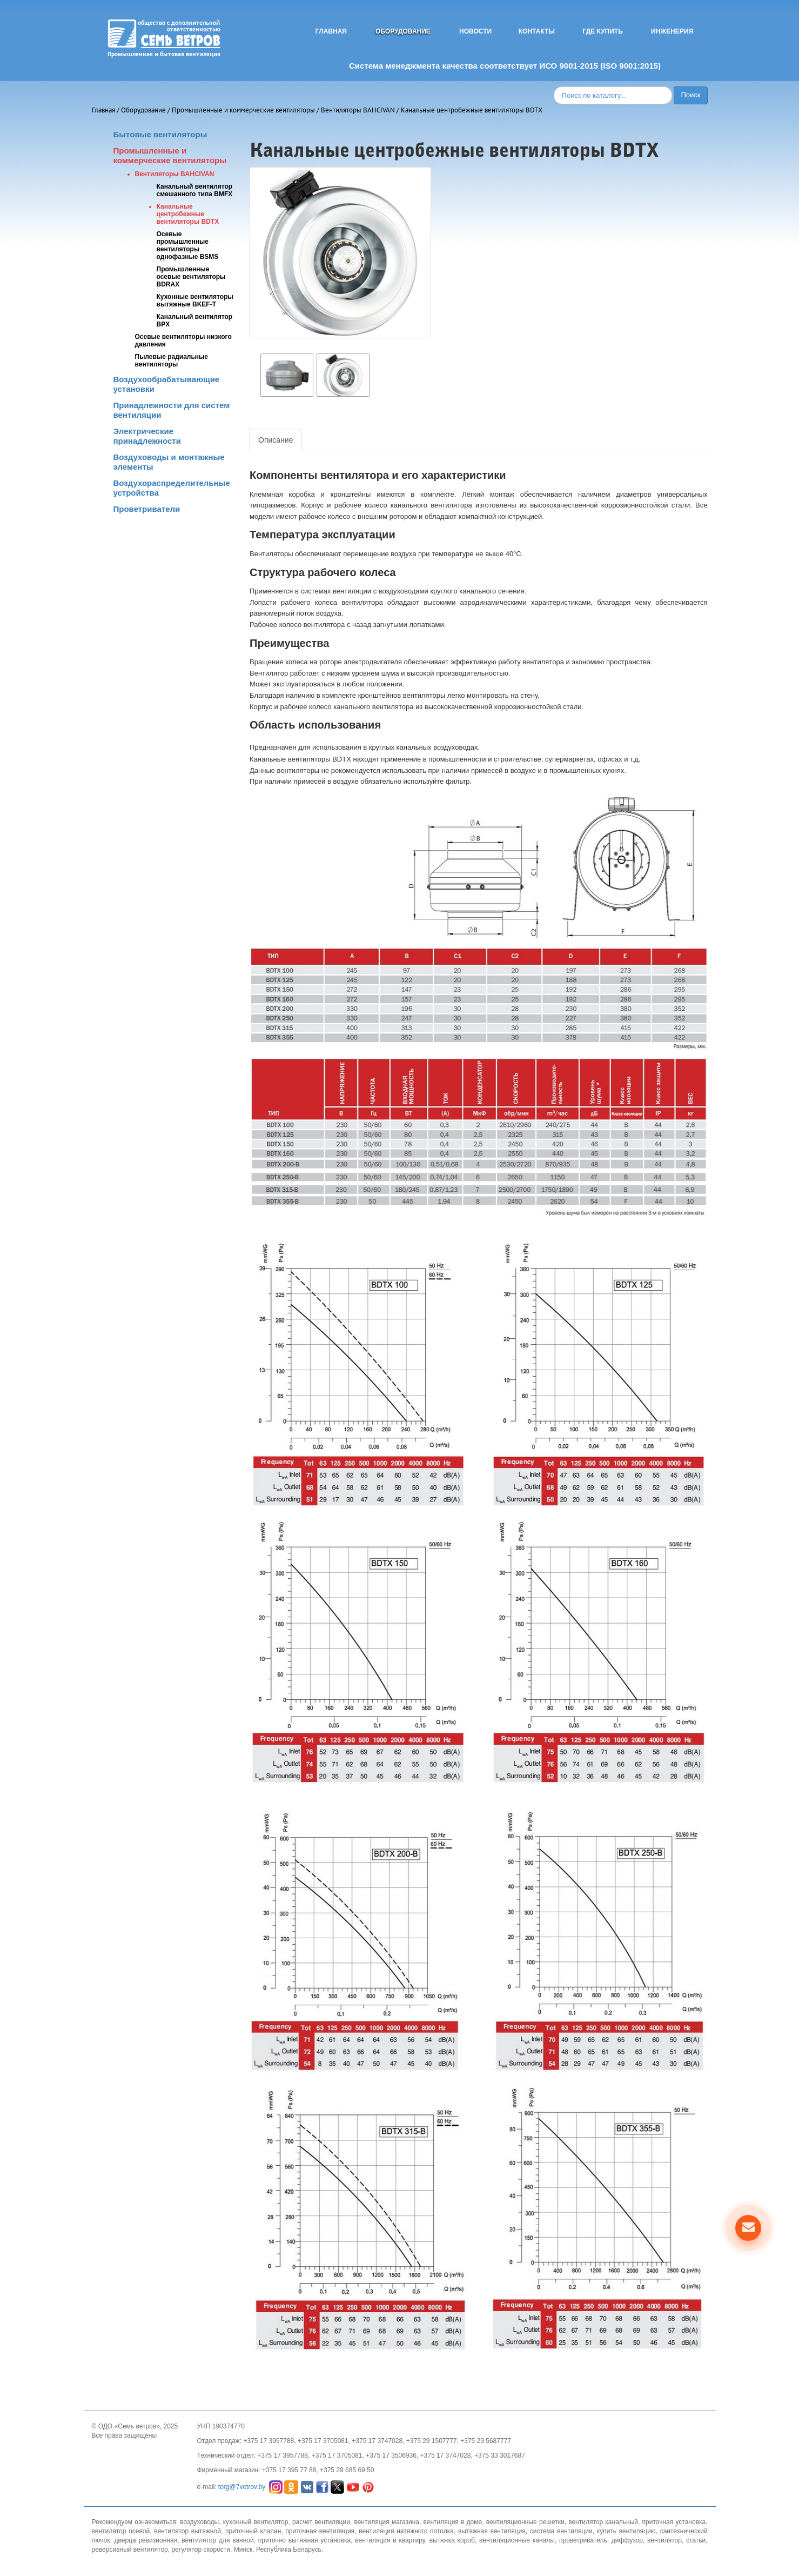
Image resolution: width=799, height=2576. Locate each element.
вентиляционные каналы (517, 2540)
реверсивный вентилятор (130, 2549)
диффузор (627, 2540)
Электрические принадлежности (147, 435)
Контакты (537, 31)
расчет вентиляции (321, 2522)
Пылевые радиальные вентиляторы (172, 360)
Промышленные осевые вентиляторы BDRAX (191, 276)
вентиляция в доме (453, 2522)
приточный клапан (253, 2531)
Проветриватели (146, 508)
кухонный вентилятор (255, 2522)
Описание (275, 440)
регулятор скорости (200, 2549)
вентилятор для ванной (218, 2540)
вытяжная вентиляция (492, 2531)
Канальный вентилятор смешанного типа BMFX (195, 190)
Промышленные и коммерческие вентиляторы (243, 110)
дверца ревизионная (146, 2540)
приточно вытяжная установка (304, 2540)
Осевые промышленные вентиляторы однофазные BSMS (188, 245)
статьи (696, 2540)
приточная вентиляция (319, 2531)
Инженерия (672, 31)
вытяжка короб (452, 2540)
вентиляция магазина (386, 2522)
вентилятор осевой (121, 2531)
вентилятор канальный (603, 2522)
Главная (331, 31)
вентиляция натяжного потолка (406, 2531)
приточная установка (674, 2522)
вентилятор (664, 2540)
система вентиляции (561, 2531)
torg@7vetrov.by (241, 2487)
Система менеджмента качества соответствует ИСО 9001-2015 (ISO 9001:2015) (505, 65)
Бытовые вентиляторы (160, 134)
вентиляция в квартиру (390, 2540)
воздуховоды (199, 2522)
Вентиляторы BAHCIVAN (358, 110)
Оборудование (403, 31)
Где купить (602, 31)
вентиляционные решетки (525, 2522)
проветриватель (583, 2540)
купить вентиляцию (626, 2531)
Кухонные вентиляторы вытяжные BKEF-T (195, 300)
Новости (475, 31)
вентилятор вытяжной (187, 2531)
